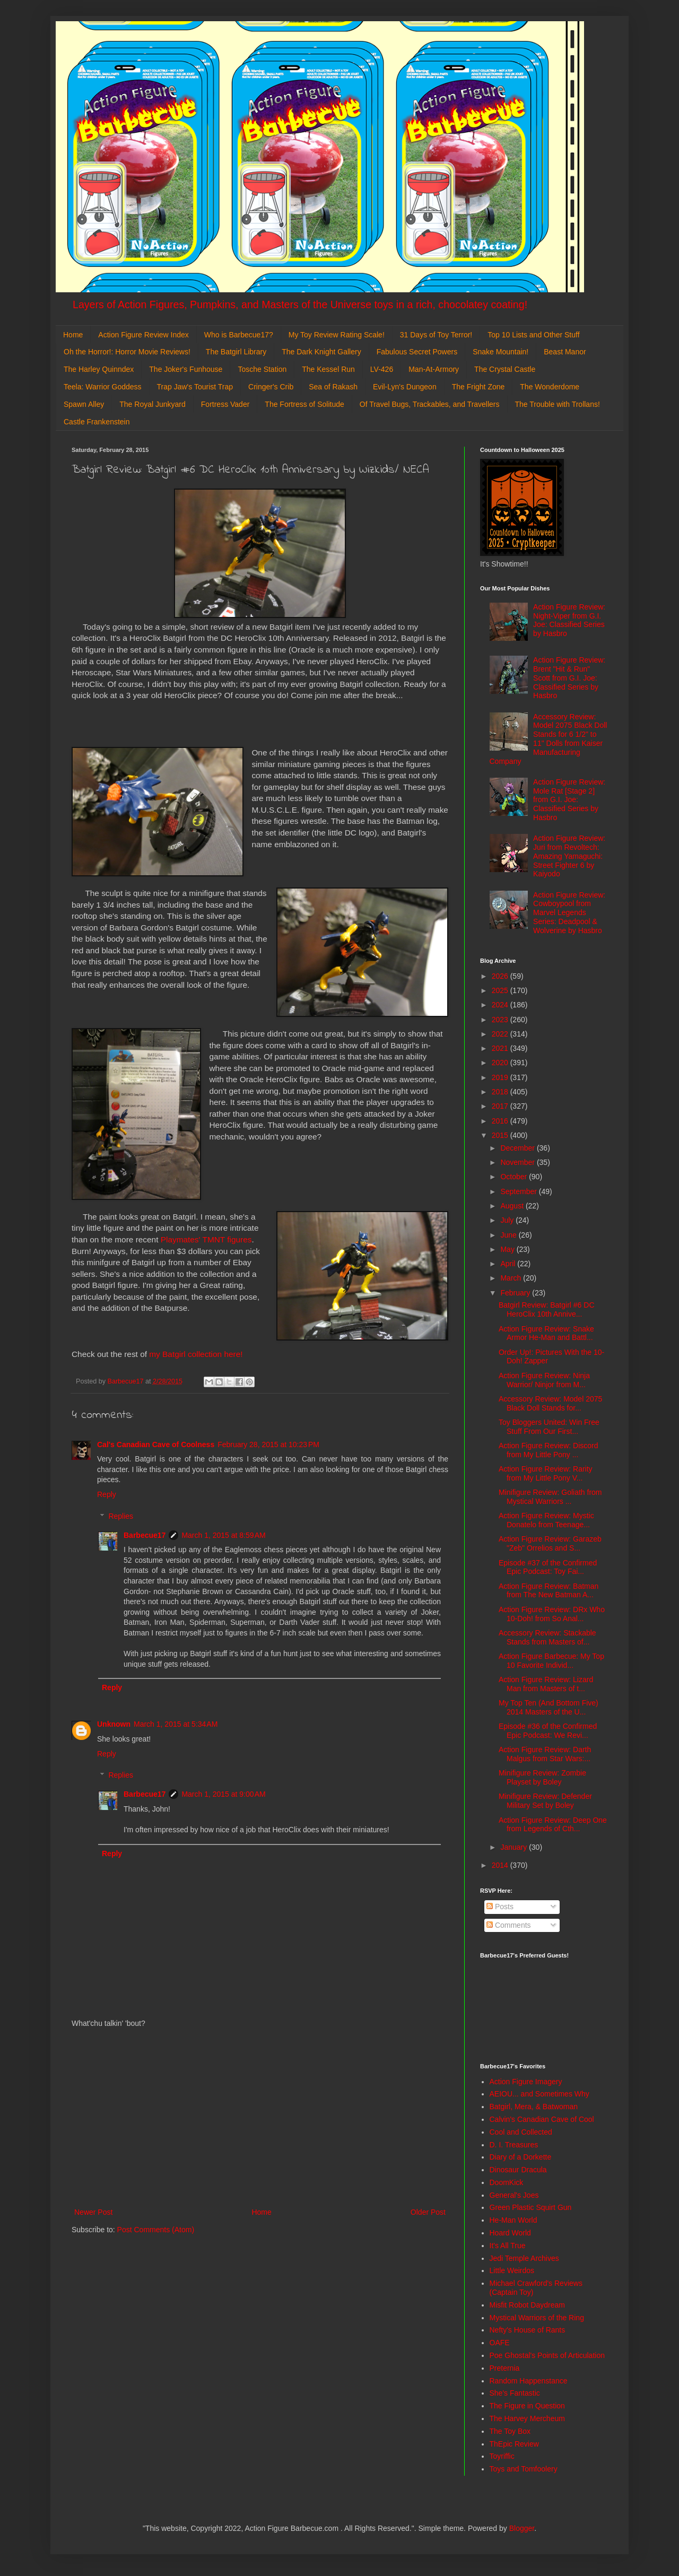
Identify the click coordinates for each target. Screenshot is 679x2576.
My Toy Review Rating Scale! (337, 334)
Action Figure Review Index (143, 334)
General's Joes (514, 2195)
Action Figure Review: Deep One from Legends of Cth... (553, 1824)
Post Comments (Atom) (155, 2229)
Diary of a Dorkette (521, 2157)
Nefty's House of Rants (527, 2330)
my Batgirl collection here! (195, 1354)
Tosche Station (262, 369)
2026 (501, 976)
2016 (501, 1121)
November (518, 1162)
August (512, 1206)
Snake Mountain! (500, 351)
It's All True (508, 2245)
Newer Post (93, 2212)
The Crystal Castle (504, 369)
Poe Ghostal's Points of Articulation (547, 2355)
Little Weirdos (512, 2270)
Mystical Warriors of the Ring (537, 2317)
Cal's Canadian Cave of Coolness (155, 1444)
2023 (501, 1019)
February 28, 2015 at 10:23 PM (268, 1444)
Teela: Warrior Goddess (103, 386)
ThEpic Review (514, 2444)
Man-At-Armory (433, 369)
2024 (501, 1004)
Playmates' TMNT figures (206, 1239)
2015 (501, 1135)
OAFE (500, 2342)
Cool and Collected (521, 2132)
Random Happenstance (529, 2381)
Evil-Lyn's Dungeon (405, 386)
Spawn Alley (84, 404)
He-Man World (513, 2220)
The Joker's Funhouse (185, 369)
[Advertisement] (260, 2118)
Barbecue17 (145, 1535)
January (514, 1847)
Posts (499, 1906)
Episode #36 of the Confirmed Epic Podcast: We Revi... (548, 1730)
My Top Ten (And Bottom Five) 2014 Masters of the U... (548, 1707)
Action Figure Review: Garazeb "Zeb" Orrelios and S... (550, 1543)
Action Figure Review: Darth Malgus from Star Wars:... (545, 1754)
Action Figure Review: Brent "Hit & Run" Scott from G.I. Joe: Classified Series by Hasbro (569, 678)
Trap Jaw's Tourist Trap (195, 386)
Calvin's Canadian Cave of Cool (542, 2119)
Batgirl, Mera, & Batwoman (534, 2106)
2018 (501, 1091)
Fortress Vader (225, 404)
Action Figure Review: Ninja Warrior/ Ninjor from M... (544, 1380)
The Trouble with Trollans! (557, 404)
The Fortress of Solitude (304, 404)
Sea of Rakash (333, 386)
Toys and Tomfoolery (524, 2469)
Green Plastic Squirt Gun (531, 2207)
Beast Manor (565, 351)
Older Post (428, 2212)
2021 (501, 1048)
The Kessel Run (328, 369)
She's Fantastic (515, 2393)
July (508, 1220)
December (518, 1148)
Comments (508, 1925)
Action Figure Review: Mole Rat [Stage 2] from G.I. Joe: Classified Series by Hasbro (569, 800)
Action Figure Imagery (526, 2081)
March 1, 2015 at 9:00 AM (223, 1794)
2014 (501, 1865)
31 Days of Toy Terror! (436, 334)
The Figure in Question (527, 2405)
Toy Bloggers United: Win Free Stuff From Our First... (549, 1426)
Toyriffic (502, 2456)
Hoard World (510, 2233)
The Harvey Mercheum (527, 2418)
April (508, 1263)
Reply (106, 1494)
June (509, 1235)
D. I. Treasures (514, 2144)
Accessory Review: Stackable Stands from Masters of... (547, 1637)
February (516, 1293)
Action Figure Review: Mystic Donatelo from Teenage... (546, 1520)
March (511, 1278)
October (514, 1176)
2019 (501, 1077)
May (508, 1249)
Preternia (505, 2368)
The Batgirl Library (236, 351)
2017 (501, 1106)
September (519, 1191)
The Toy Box (510, 2431)
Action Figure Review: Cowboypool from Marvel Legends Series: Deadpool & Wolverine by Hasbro (569, 913)
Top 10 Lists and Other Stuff (533, 334)
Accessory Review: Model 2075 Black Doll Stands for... (550, 1403)
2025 (501, 990)
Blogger (521, 2528)
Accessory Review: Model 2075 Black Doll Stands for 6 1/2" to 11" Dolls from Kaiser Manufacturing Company (548, 738)
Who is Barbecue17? (238, 334)
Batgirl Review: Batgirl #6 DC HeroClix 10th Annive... (547, 1309)
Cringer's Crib (270, 386)
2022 (501, 1034)
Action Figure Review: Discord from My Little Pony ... (548, 1450)
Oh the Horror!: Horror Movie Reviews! (127, 351)
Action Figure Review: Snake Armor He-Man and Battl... (546, 1333)
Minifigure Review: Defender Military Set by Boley (545, 1800)
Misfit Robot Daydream (527, 2305)
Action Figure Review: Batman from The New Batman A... (548, 1590)
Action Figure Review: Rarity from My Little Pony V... (546, 1473)
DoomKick (507, 2182)
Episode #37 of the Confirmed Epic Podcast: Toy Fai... (548, 1567)
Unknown (113, 1724)
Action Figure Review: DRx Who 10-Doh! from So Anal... (552, 1614)
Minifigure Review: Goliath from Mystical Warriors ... (550, 1496)
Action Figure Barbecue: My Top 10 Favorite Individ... (551, 1660)
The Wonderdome (549, 386)
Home (73, 334)
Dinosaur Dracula (518, 2169)
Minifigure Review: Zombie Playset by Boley (542, 1777)
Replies (120, 1516)
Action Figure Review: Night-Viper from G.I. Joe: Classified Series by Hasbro (569, 620)
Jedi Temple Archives (524, 2258)
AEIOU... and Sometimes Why (539, 2094)
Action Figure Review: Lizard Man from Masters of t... (546, 1684)
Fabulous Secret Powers (417, 351)
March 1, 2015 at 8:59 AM (223, 1535)
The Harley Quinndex (99, 369)
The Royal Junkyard (152, 404)
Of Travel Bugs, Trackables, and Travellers (430, 404)
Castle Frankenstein (97, 421)
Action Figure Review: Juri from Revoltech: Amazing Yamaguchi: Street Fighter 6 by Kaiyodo (569, 856)
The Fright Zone (478, 386)
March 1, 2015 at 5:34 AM (175, 1724)
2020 (501, 1062)
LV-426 (381, 369)
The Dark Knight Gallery (321, 351)
